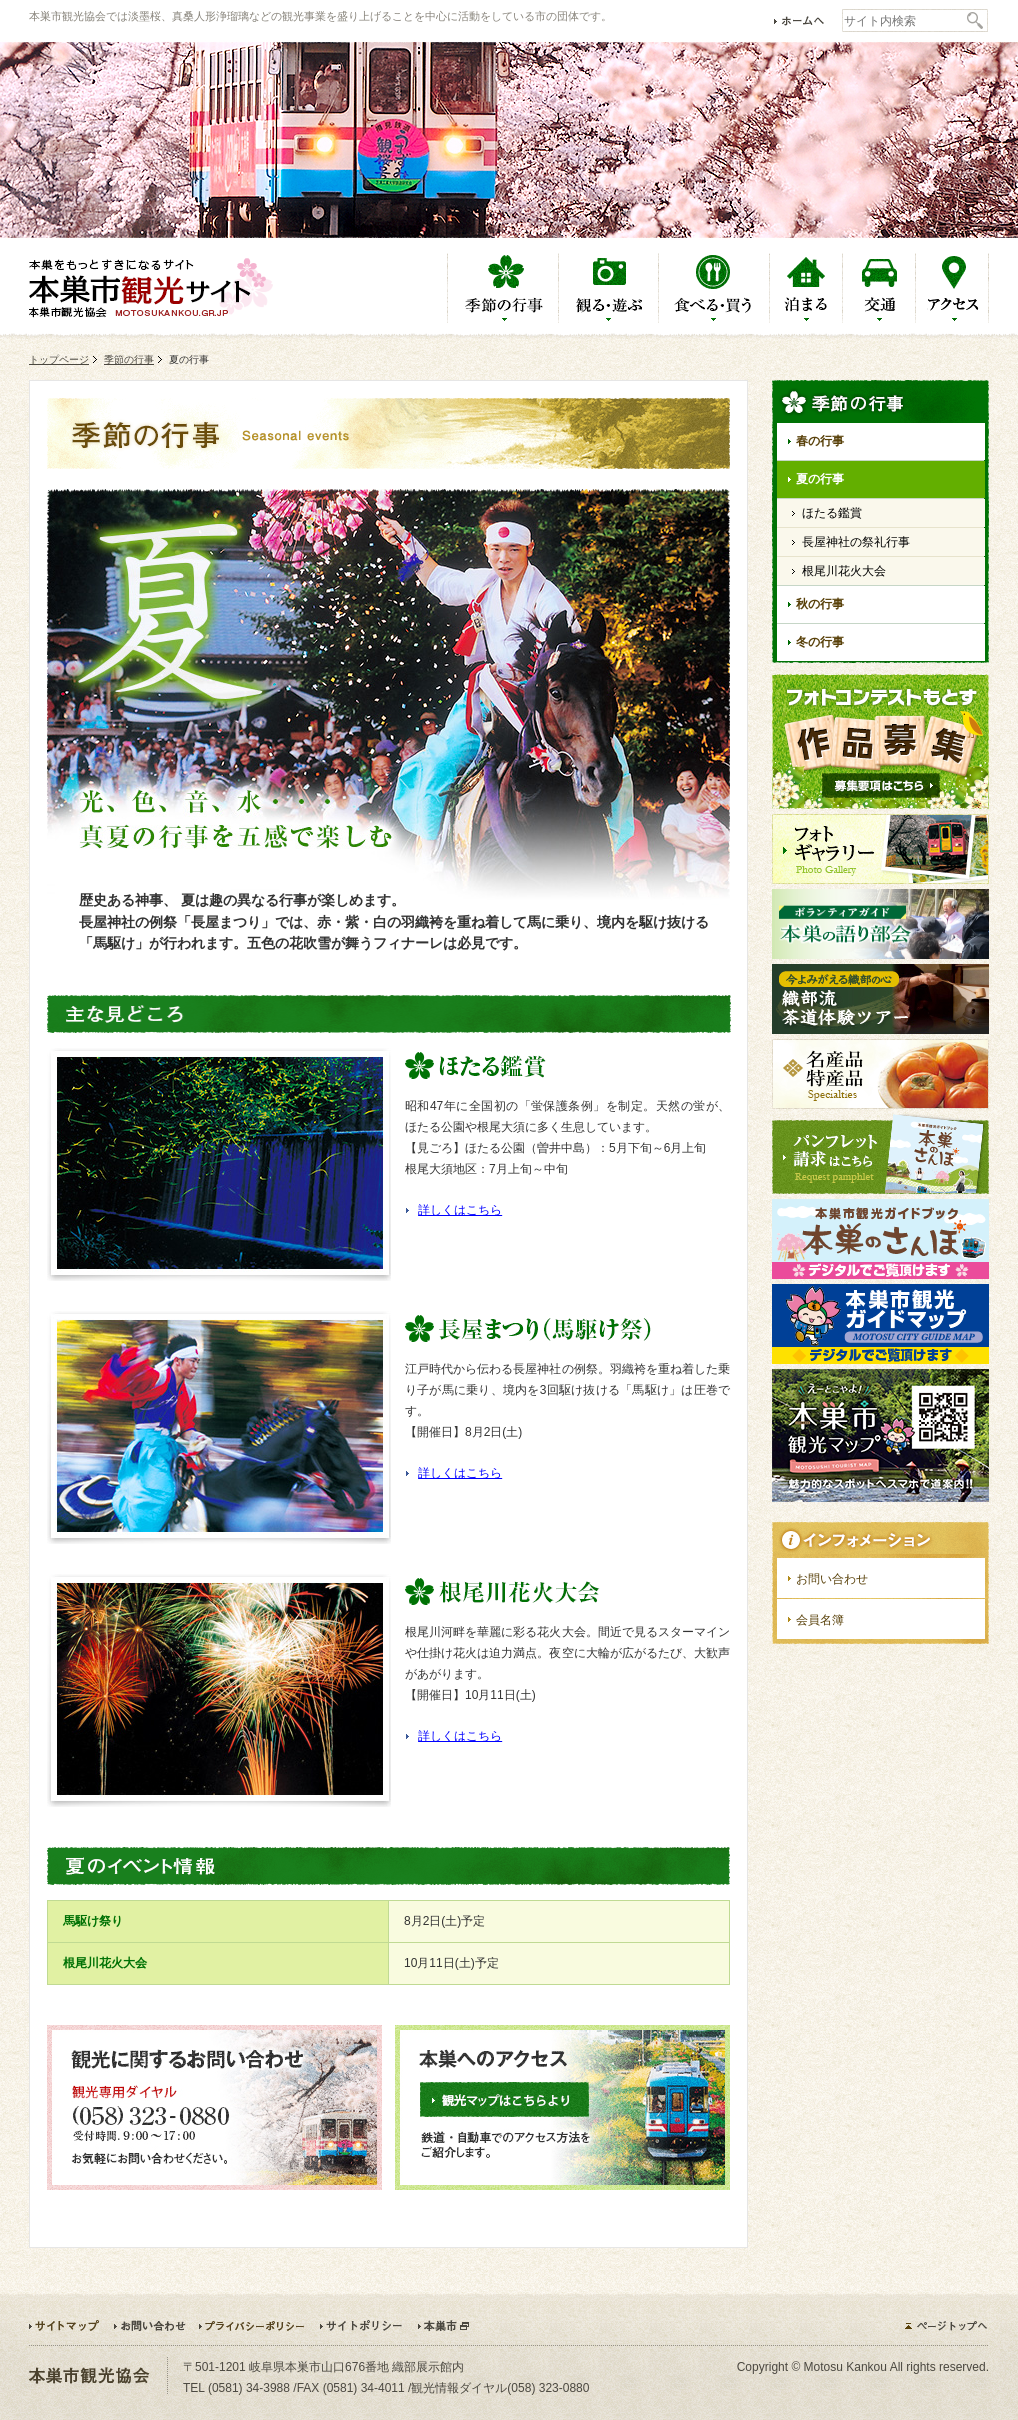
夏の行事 (820, 479)
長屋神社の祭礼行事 (856, 542)
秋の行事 (820, 604)
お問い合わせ (832, 1579)
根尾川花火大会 (844, 571)
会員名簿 (820, 1620)
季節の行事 (129, 359)
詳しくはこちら (460, 1210)
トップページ (59, 359)
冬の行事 (820, 642)
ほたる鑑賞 (832, 513)
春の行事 (820, 441)
